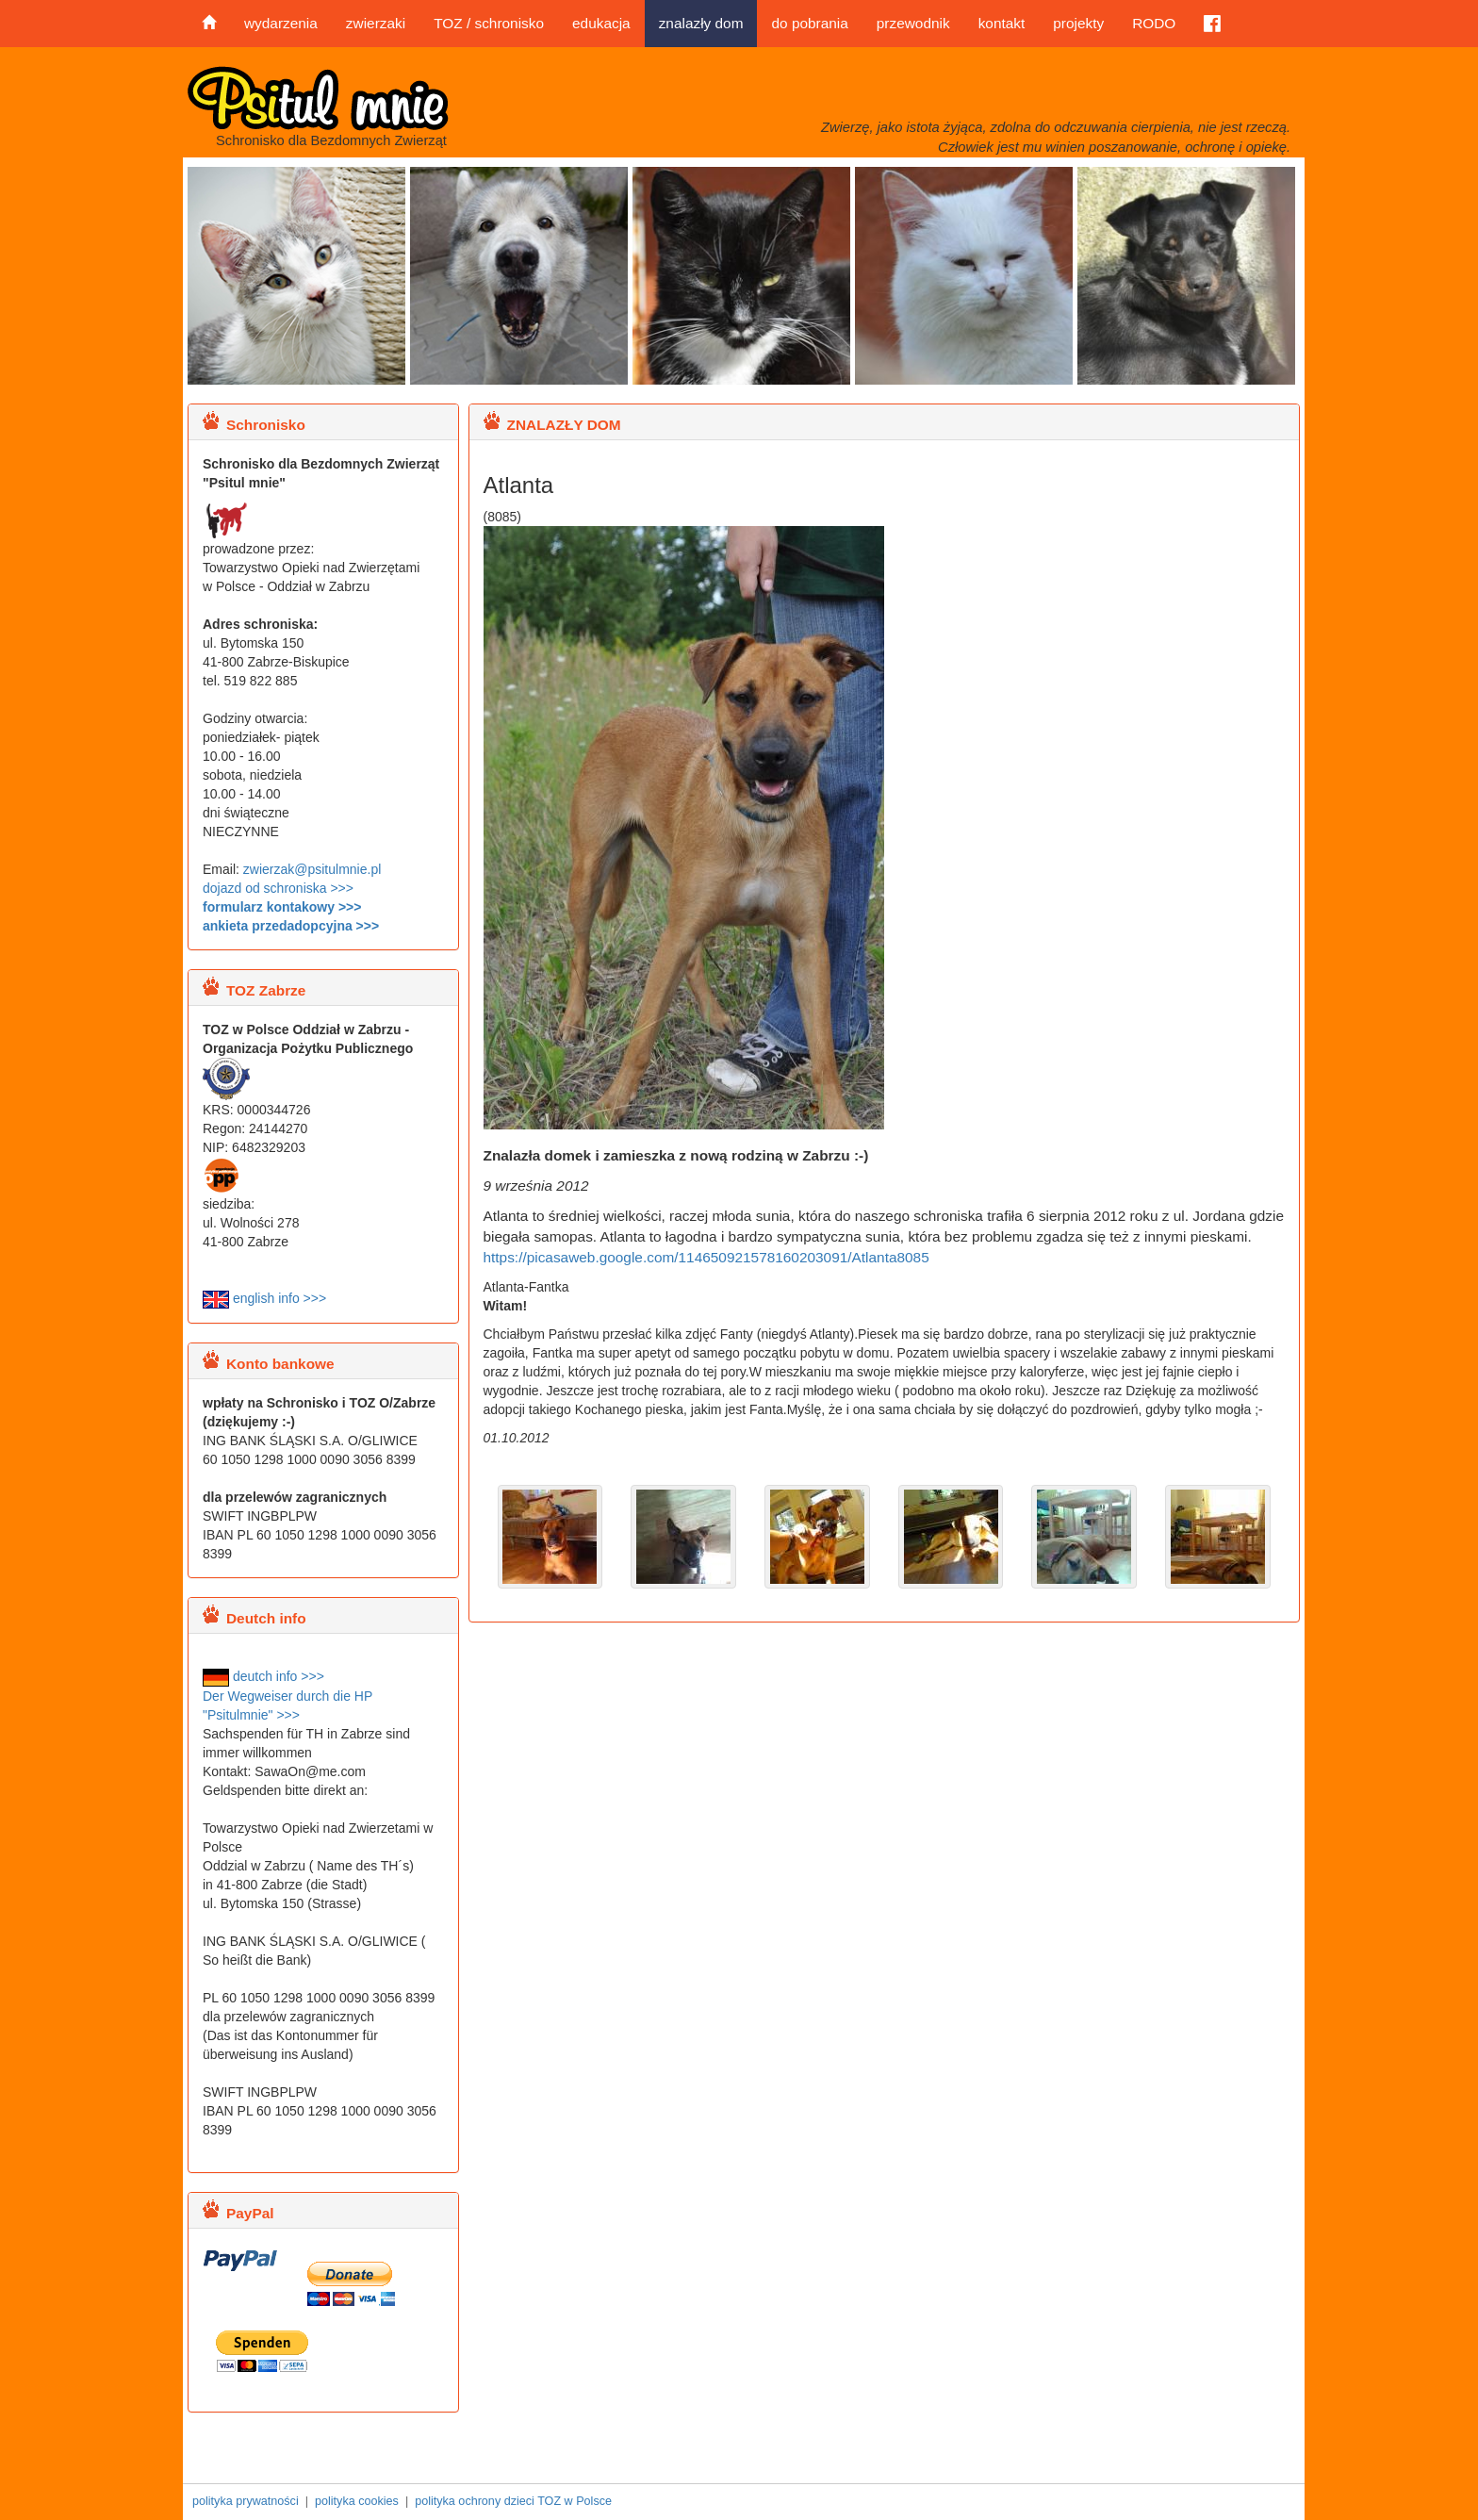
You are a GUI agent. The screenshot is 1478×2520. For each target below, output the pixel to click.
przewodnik (913, 23)
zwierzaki (375, 23)
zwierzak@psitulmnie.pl (312, 869)
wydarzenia (281, 23)
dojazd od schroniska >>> (278, 888)
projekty (1078, 23)
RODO (1153, 23)
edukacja (601, 23)
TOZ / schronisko (489, 23)
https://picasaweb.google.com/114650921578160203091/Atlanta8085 (706, 1257)
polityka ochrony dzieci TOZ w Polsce (513, 2501)
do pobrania (809, 23)
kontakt (1002, 23)
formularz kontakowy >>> (282, 906)
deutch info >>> (263, 1676)
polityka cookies (357, 2501)
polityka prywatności (245, 2501)
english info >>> (264, 1298)
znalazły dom (701, 23)
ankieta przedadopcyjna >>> (291, 925)
